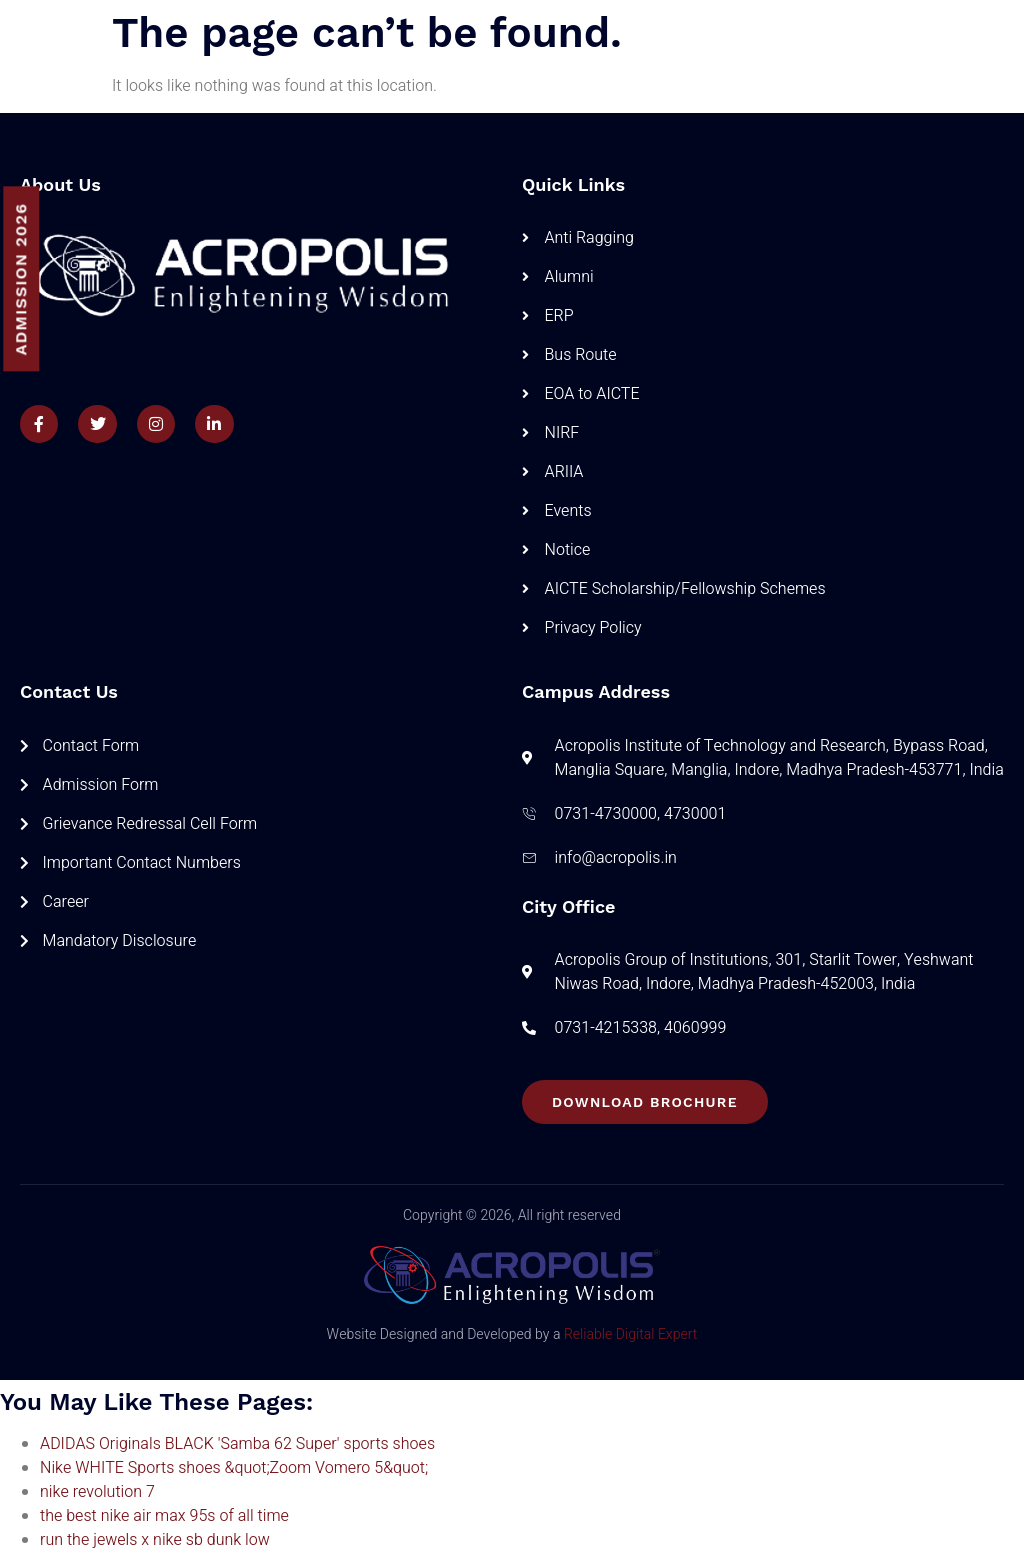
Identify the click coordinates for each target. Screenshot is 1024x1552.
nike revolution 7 (97, 1492)
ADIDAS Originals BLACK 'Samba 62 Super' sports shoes (237, 1444)
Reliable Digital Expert (631, 1334)
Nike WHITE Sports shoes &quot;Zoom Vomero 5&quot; (234, 1468)
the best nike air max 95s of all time (164, 1516)
